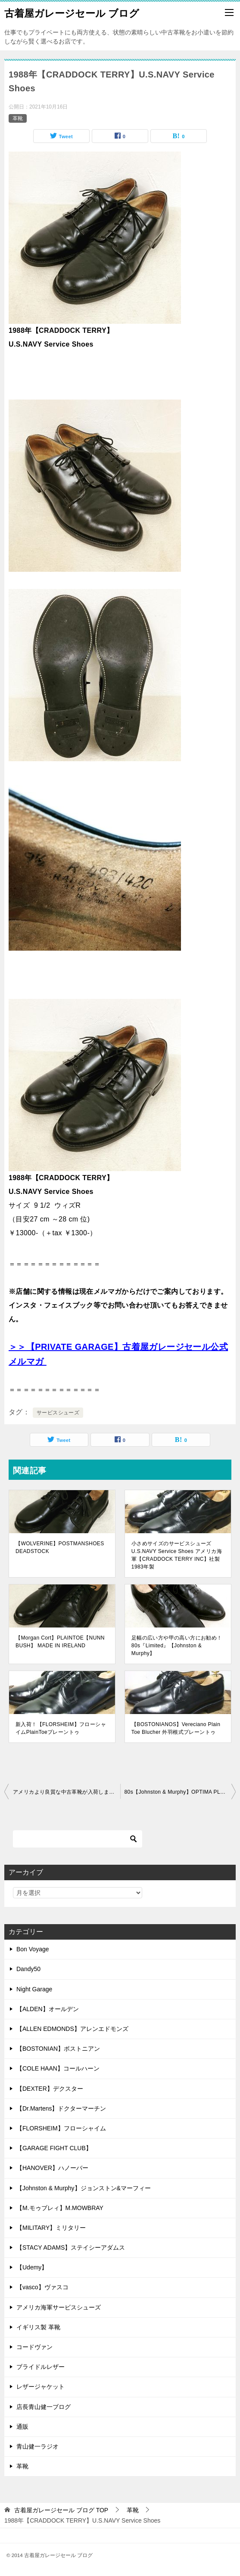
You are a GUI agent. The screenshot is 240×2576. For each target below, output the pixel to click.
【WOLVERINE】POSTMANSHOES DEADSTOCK (60, 1547)
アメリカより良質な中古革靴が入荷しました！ (66, 1792)
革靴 (17, 118)
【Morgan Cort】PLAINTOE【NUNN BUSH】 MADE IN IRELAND (60, 1642)
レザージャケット (40, 2386)
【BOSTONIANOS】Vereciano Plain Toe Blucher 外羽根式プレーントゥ (175, 1728)
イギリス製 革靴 (38, 2327)
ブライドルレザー (40, 2366)
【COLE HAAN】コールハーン (58, 2068)
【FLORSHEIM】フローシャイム (61, 2128)
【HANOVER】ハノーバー (52, 2167)
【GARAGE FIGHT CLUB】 (54, 2148)
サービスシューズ (58, 1413)
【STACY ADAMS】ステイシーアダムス (70, 2247)
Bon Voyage (32, 1949)
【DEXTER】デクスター (49, 2088)
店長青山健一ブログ (43, 2406)
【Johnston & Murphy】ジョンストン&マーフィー (83, 2188)
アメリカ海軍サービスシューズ (58, 2307)
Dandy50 (28, 1968)
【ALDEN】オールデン (47, 2009)
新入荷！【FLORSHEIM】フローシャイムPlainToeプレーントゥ (61, 1728)
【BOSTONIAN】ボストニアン (58, 2048)
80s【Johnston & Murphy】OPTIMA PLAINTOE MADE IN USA (180, 1792)
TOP (61, 2510)
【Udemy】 (31, 2267)
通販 (22, 2426)
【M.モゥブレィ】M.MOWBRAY (59, 2207)
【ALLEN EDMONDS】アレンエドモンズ (72, 2028)
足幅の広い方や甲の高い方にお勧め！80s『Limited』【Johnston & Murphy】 (176, 1645)
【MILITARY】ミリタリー (51, 2227)
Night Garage (34, 1989)
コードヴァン (34, 2347)
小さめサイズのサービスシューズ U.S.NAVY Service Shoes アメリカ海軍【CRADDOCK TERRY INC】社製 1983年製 (178, 1555)
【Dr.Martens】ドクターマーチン (61, 2108)
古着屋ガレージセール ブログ (71, 12)
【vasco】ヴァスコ (42, 2287)
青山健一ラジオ (37, 2446)
